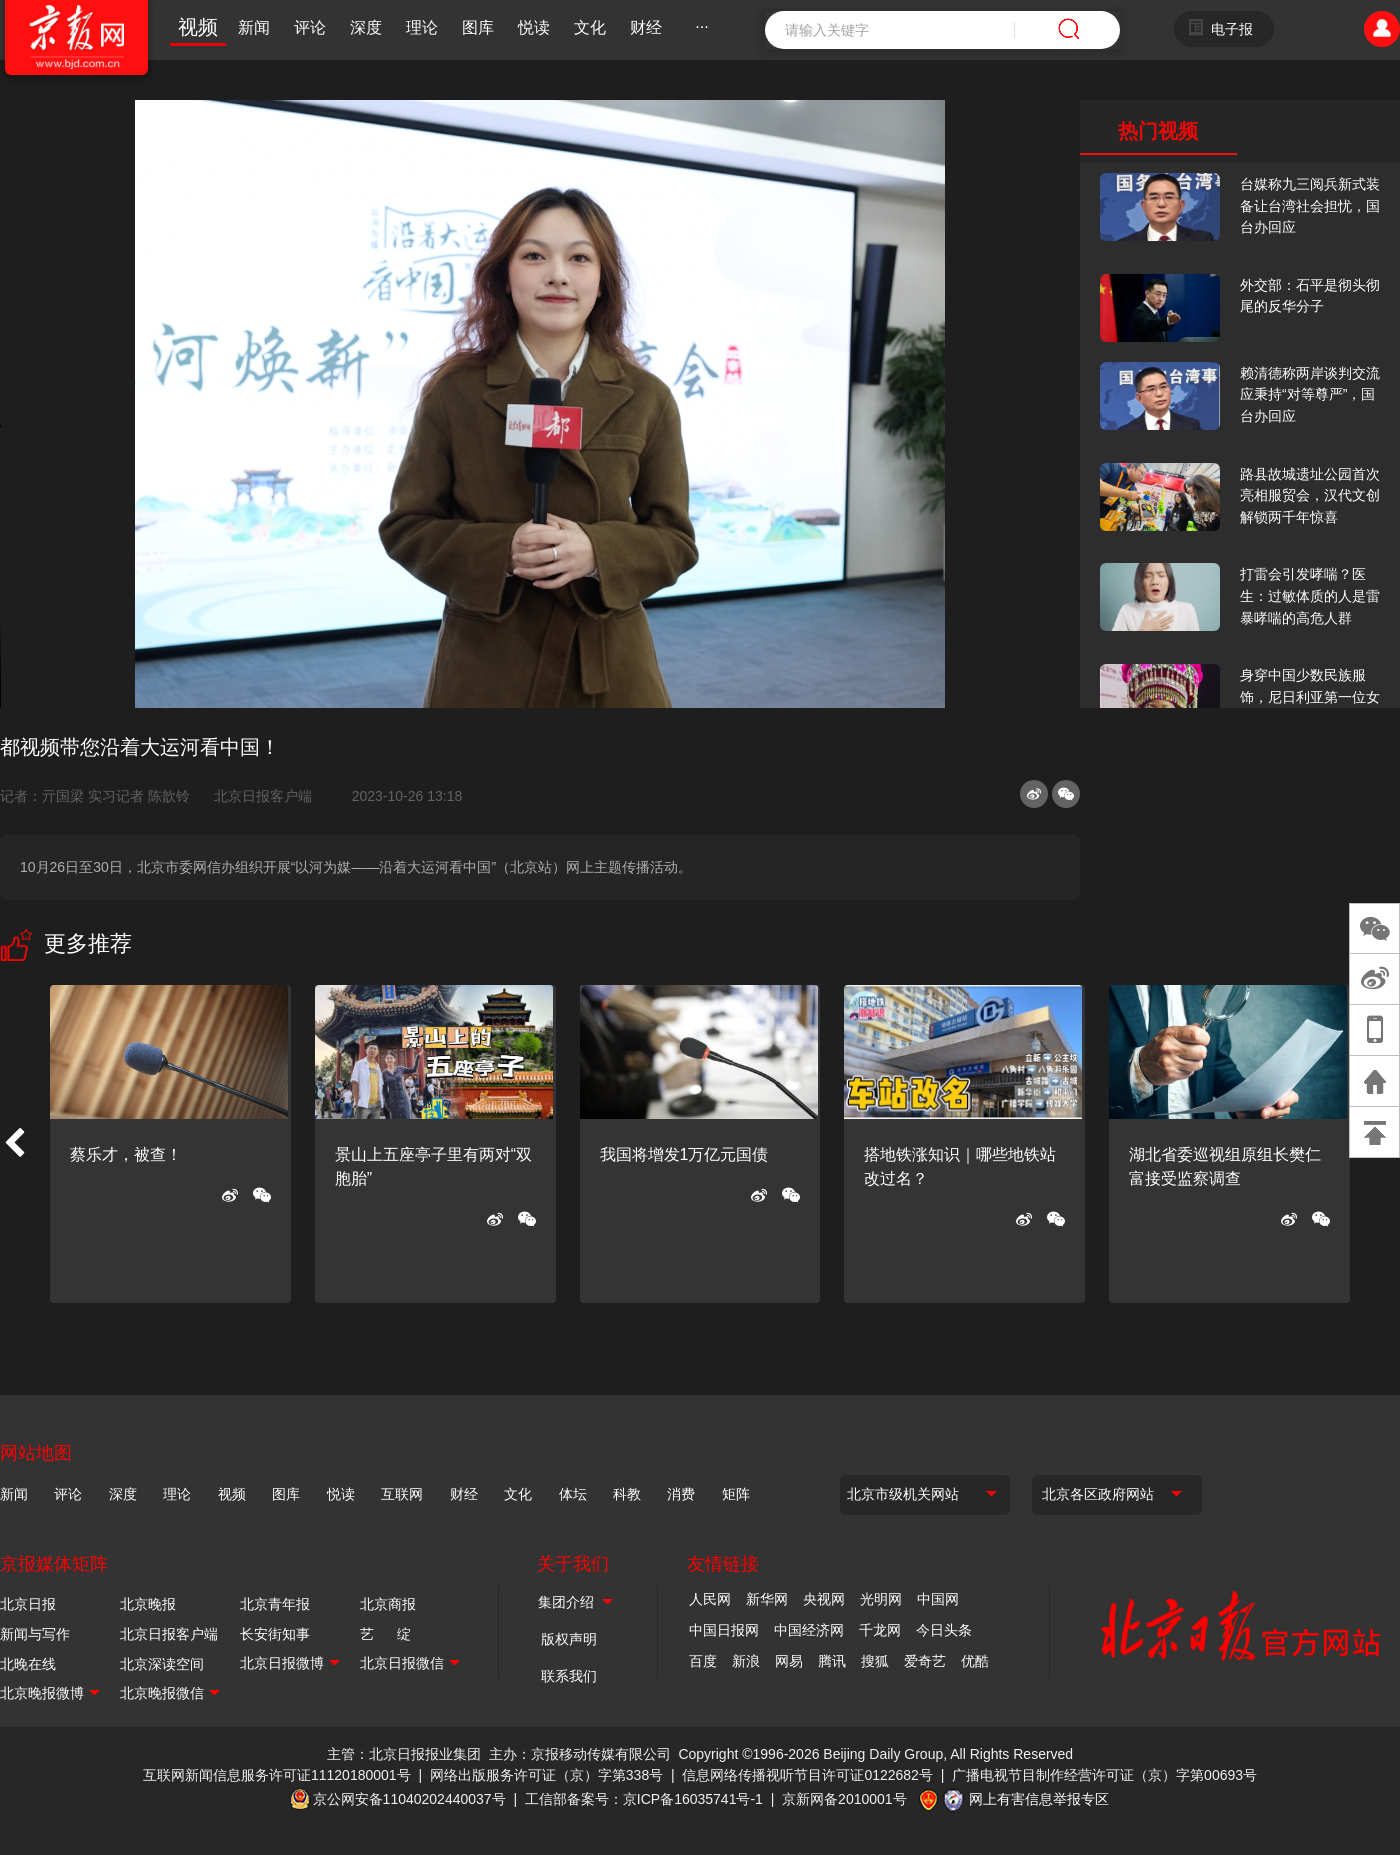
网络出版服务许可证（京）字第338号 (546, 1775)
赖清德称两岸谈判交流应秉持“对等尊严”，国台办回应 (1310, 394)
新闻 (254, 27)
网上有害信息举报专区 (1039, 1799)
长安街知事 (275, 1634)
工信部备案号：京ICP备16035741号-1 (644, 1799)
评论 (310, 27)
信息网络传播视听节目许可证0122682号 (807, 1775)
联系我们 (569, 1676)
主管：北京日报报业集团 (404, 1754)
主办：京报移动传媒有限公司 (580, 1754)
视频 (198, 27)
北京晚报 (148, 1604)
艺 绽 (385, 1634)
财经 (646, 27)
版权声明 (569, 1639)
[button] (14, 1144)
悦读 (534, 27)
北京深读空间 (162, 1664)
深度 (366, 27)
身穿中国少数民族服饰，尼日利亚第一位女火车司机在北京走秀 (1310, 696)
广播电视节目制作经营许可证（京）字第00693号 (1104, 1775)
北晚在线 (28, 1664)
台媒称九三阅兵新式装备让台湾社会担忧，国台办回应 (1310, 205)
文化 (590, 27)
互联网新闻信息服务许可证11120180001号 (277, 1775)
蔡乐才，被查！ (126, 1154)
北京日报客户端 (263, 796)
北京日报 (28, 1604)
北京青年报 (275, 1604)
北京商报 (388, 1604)
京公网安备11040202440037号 (409, 1799)
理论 (422, 27)
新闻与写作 (35, 1634)
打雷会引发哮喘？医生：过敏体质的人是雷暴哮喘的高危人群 (1310, 595)
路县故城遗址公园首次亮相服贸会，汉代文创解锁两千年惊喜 (1310, 495)
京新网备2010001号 (844, 1799)
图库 (478, 27)
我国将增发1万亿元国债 (684, 1154)
